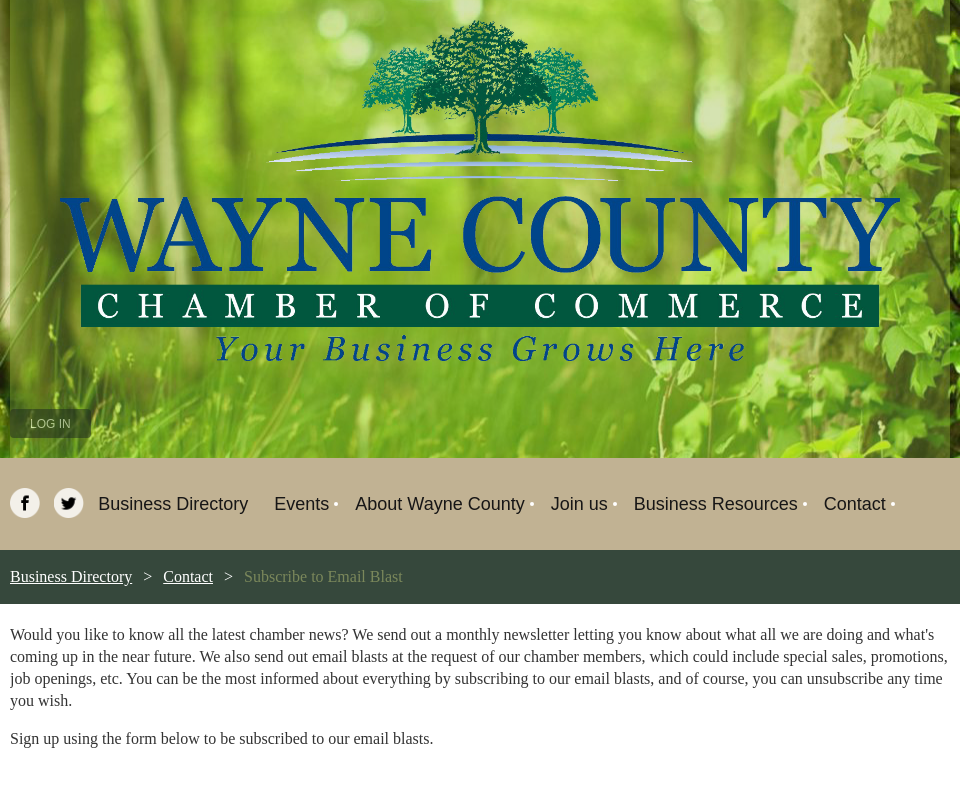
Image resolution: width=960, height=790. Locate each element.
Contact (188, 576)
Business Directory (71, 576)
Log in (50, 424)
